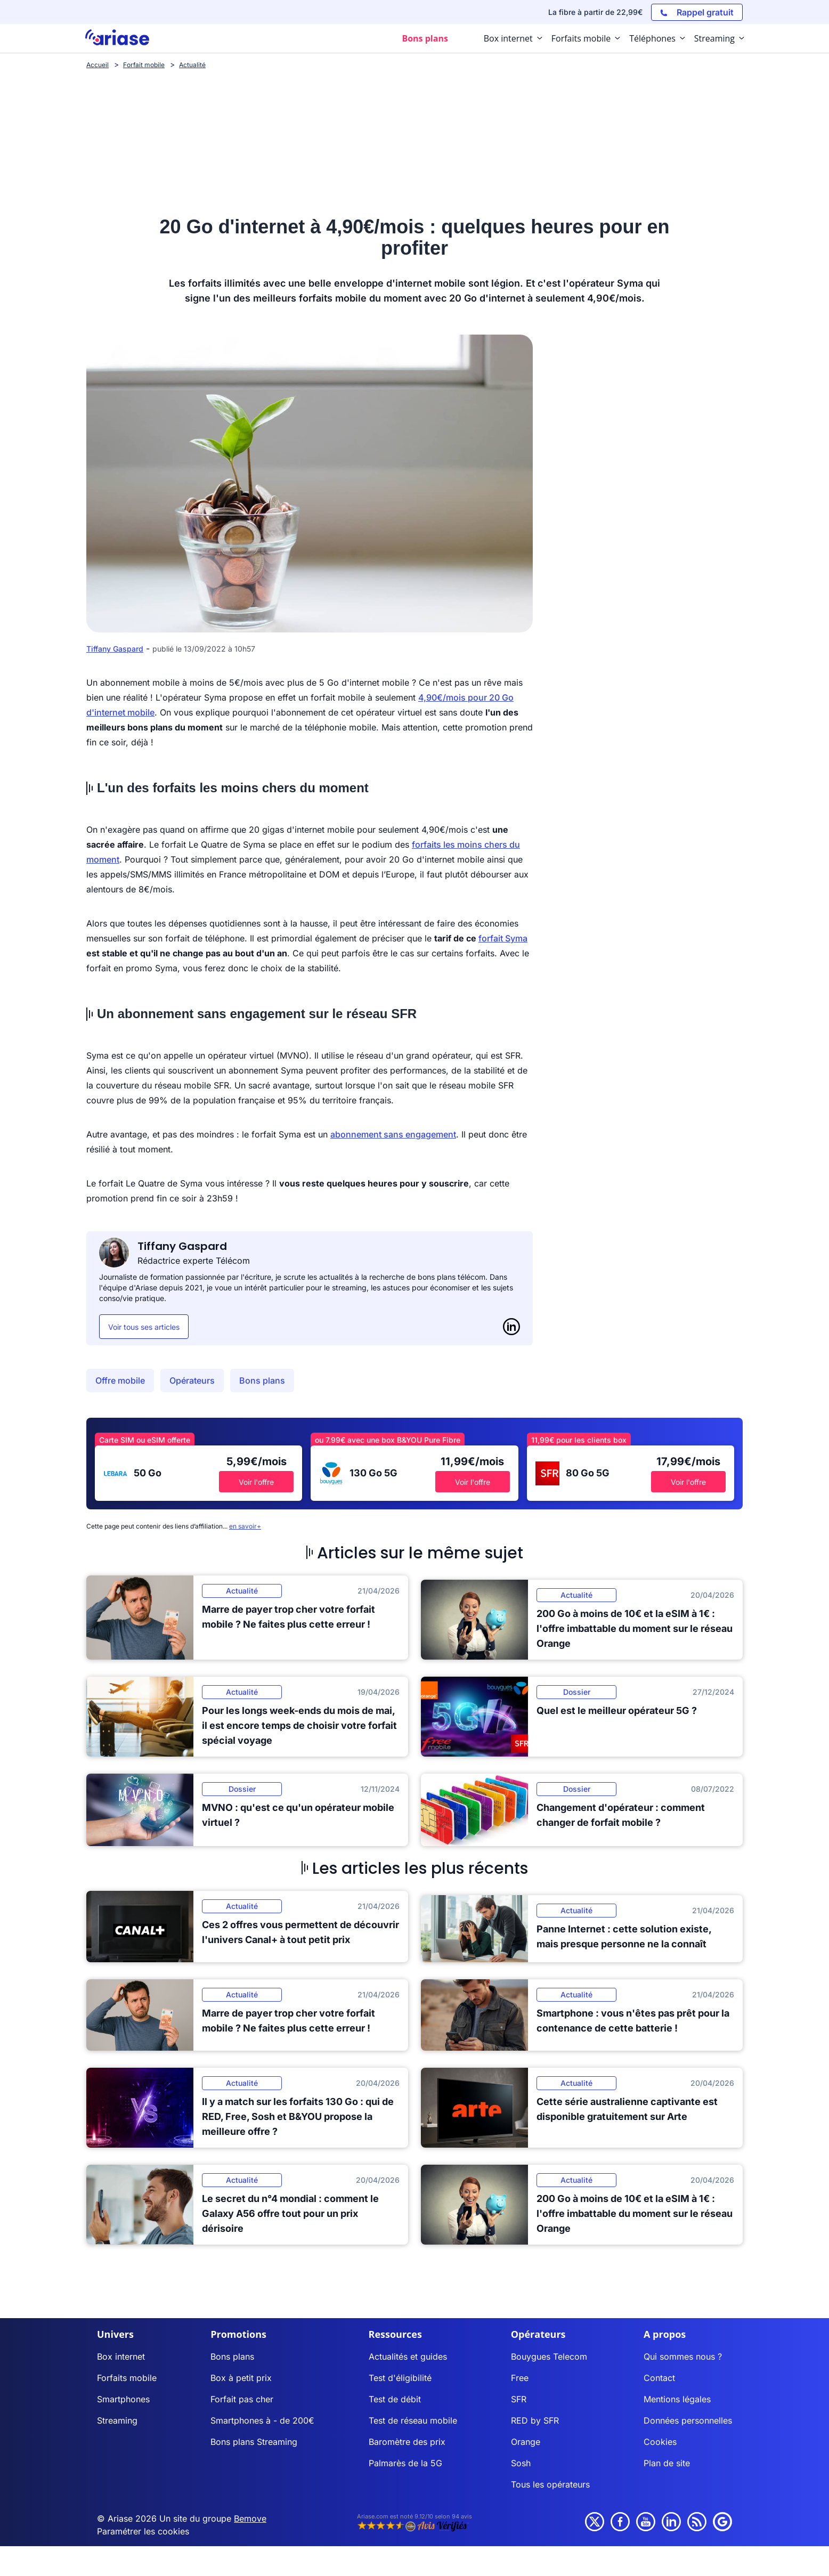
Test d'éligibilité (400, 2377)
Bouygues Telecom (549, 2356)
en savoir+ (245, 1526)
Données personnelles (688, 2420)
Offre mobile (120, 1380)
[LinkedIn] (511, 1326)
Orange (525, 2441)
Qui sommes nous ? (683, 2356)
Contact (659, 2377)
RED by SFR (535, 2420)
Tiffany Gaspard (114, 648)
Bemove (250, 2518)
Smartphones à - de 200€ (262, 2420)
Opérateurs (192, 1380)
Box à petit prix (241, 2377)
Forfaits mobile (127, 2377)
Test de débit (395, 2399)
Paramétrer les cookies (143, 2531)
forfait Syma (502, 938)
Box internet (121, 2356)
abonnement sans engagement (393, 1134)
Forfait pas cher (241, 2399)
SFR (518, 2399)
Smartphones (123, 2399)
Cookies (660, 2441)
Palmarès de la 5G (405, 2463)
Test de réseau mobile (413, 2420)
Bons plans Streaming (253, 2441)
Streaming (117, 2420)
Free (520, 2377)
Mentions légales (677, 2399)
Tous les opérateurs (550, 2484)
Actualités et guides (408, 2356)
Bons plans (262, 1380)
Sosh (521, 2463)
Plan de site (667, 2463)
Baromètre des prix (407, 2441)
